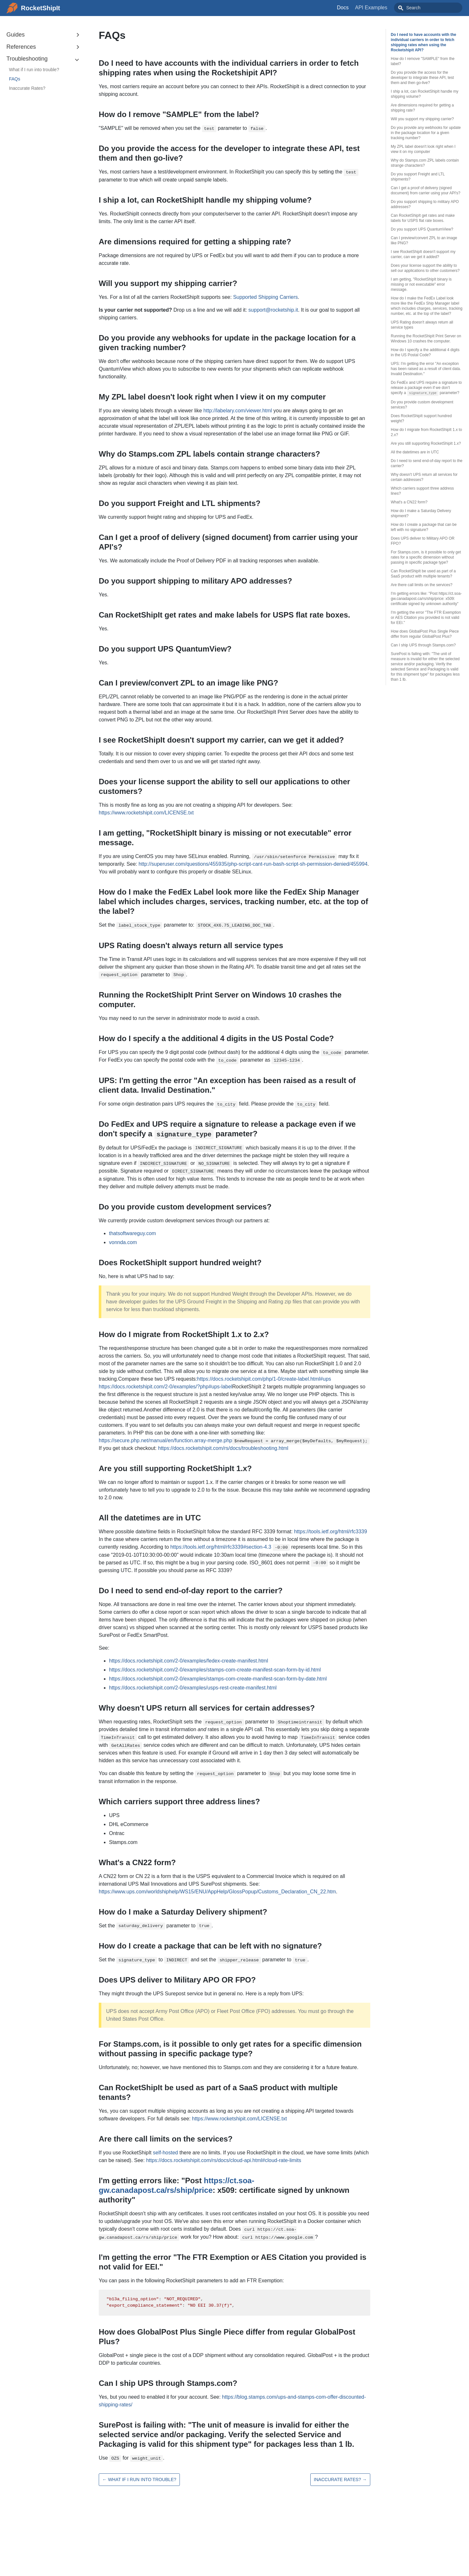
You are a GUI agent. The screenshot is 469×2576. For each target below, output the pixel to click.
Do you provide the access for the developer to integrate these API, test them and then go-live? (422, 77)
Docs (357, 7)
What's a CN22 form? (409, 502)
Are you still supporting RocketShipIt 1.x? (426, 443)
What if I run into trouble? (34, 69)
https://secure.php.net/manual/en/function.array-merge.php (165, 1440)
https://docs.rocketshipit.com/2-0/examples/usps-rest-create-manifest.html (193, 1687)
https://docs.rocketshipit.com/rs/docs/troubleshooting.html (223, 1448)
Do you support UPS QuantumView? (422, 229)
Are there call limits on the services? (421, 585)
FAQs (14, 78)
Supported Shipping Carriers (265, 297)
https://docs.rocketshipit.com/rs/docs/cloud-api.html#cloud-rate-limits (223, 2160)
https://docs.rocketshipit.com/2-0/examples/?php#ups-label (165, 1386)
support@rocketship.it (273, 310)
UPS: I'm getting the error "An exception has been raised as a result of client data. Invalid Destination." (426, 368)
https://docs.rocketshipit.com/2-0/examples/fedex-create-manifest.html (188, 1660)
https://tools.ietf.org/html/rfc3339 (330, 1531)
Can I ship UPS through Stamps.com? (423, 645)
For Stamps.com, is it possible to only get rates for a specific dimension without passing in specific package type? (426, 557)
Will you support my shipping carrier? (422, 119)
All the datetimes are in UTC (415, 452)
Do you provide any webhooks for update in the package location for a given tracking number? (426, 132)
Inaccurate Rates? (27, 88)
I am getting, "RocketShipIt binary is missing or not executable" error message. (421, 284)
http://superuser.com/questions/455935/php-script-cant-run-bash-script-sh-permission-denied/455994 (252, 864)
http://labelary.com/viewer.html (237, 410)
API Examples (386, 7)
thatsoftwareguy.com (132, 1233)
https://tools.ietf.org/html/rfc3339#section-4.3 (220, 1547)
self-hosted (165, 2152)
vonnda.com (123, 1242)
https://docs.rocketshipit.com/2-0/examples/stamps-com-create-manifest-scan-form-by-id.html (215, 1669)
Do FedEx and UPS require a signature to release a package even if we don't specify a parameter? (426, 387)
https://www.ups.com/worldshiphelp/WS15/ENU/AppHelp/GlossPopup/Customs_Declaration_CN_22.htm (217, 1891)
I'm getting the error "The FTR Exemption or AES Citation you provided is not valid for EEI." (426, 617)
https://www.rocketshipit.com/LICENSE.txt (146, 812)
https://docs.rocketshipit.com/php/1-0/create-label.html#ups (264, 1379)
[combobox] (435, 8)
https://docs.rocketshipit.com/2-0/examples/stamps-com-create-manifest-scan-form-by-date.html (218, 1678)
